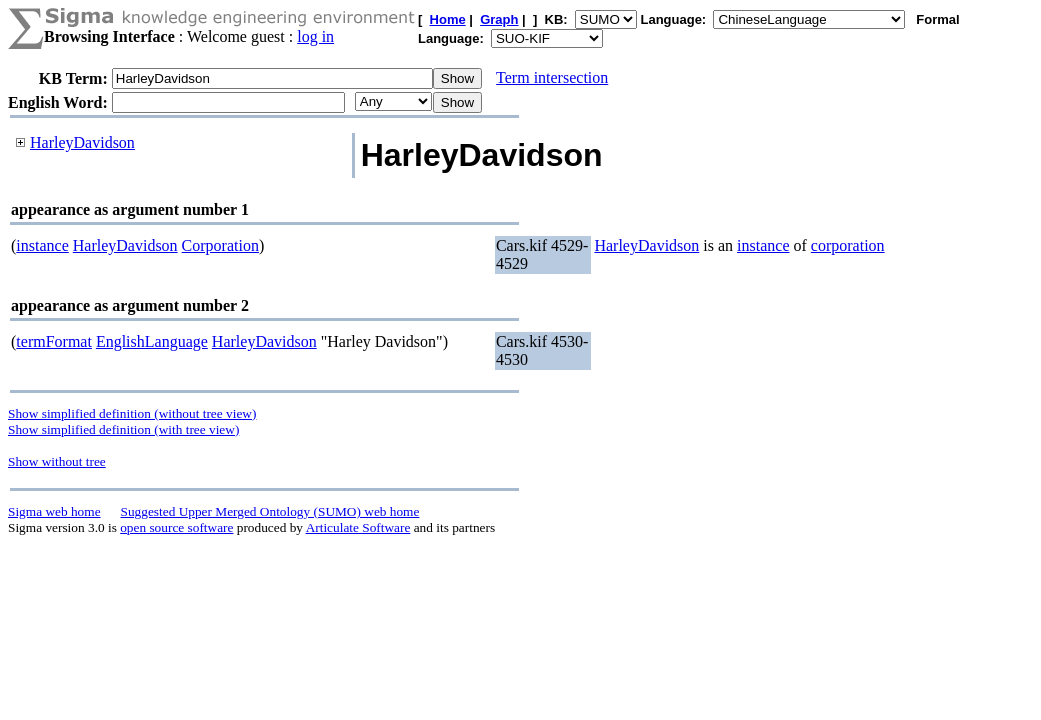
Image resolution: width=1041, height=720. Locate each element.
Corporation (220, 245)
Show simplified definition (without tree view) (132, 413)
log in (315, 36)
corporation (848, 245)
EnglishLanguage (152, 341)
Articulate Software (358, 527)
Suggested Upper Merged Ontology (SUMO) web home (270, 511)
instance (42, 245)
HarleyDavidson (82, 142)
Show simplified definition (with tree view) (123, 429)
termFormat (54, 341)
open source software (176, 527)
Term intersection (552, 77)
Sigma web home (54, 511)
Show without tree (57, 461)
